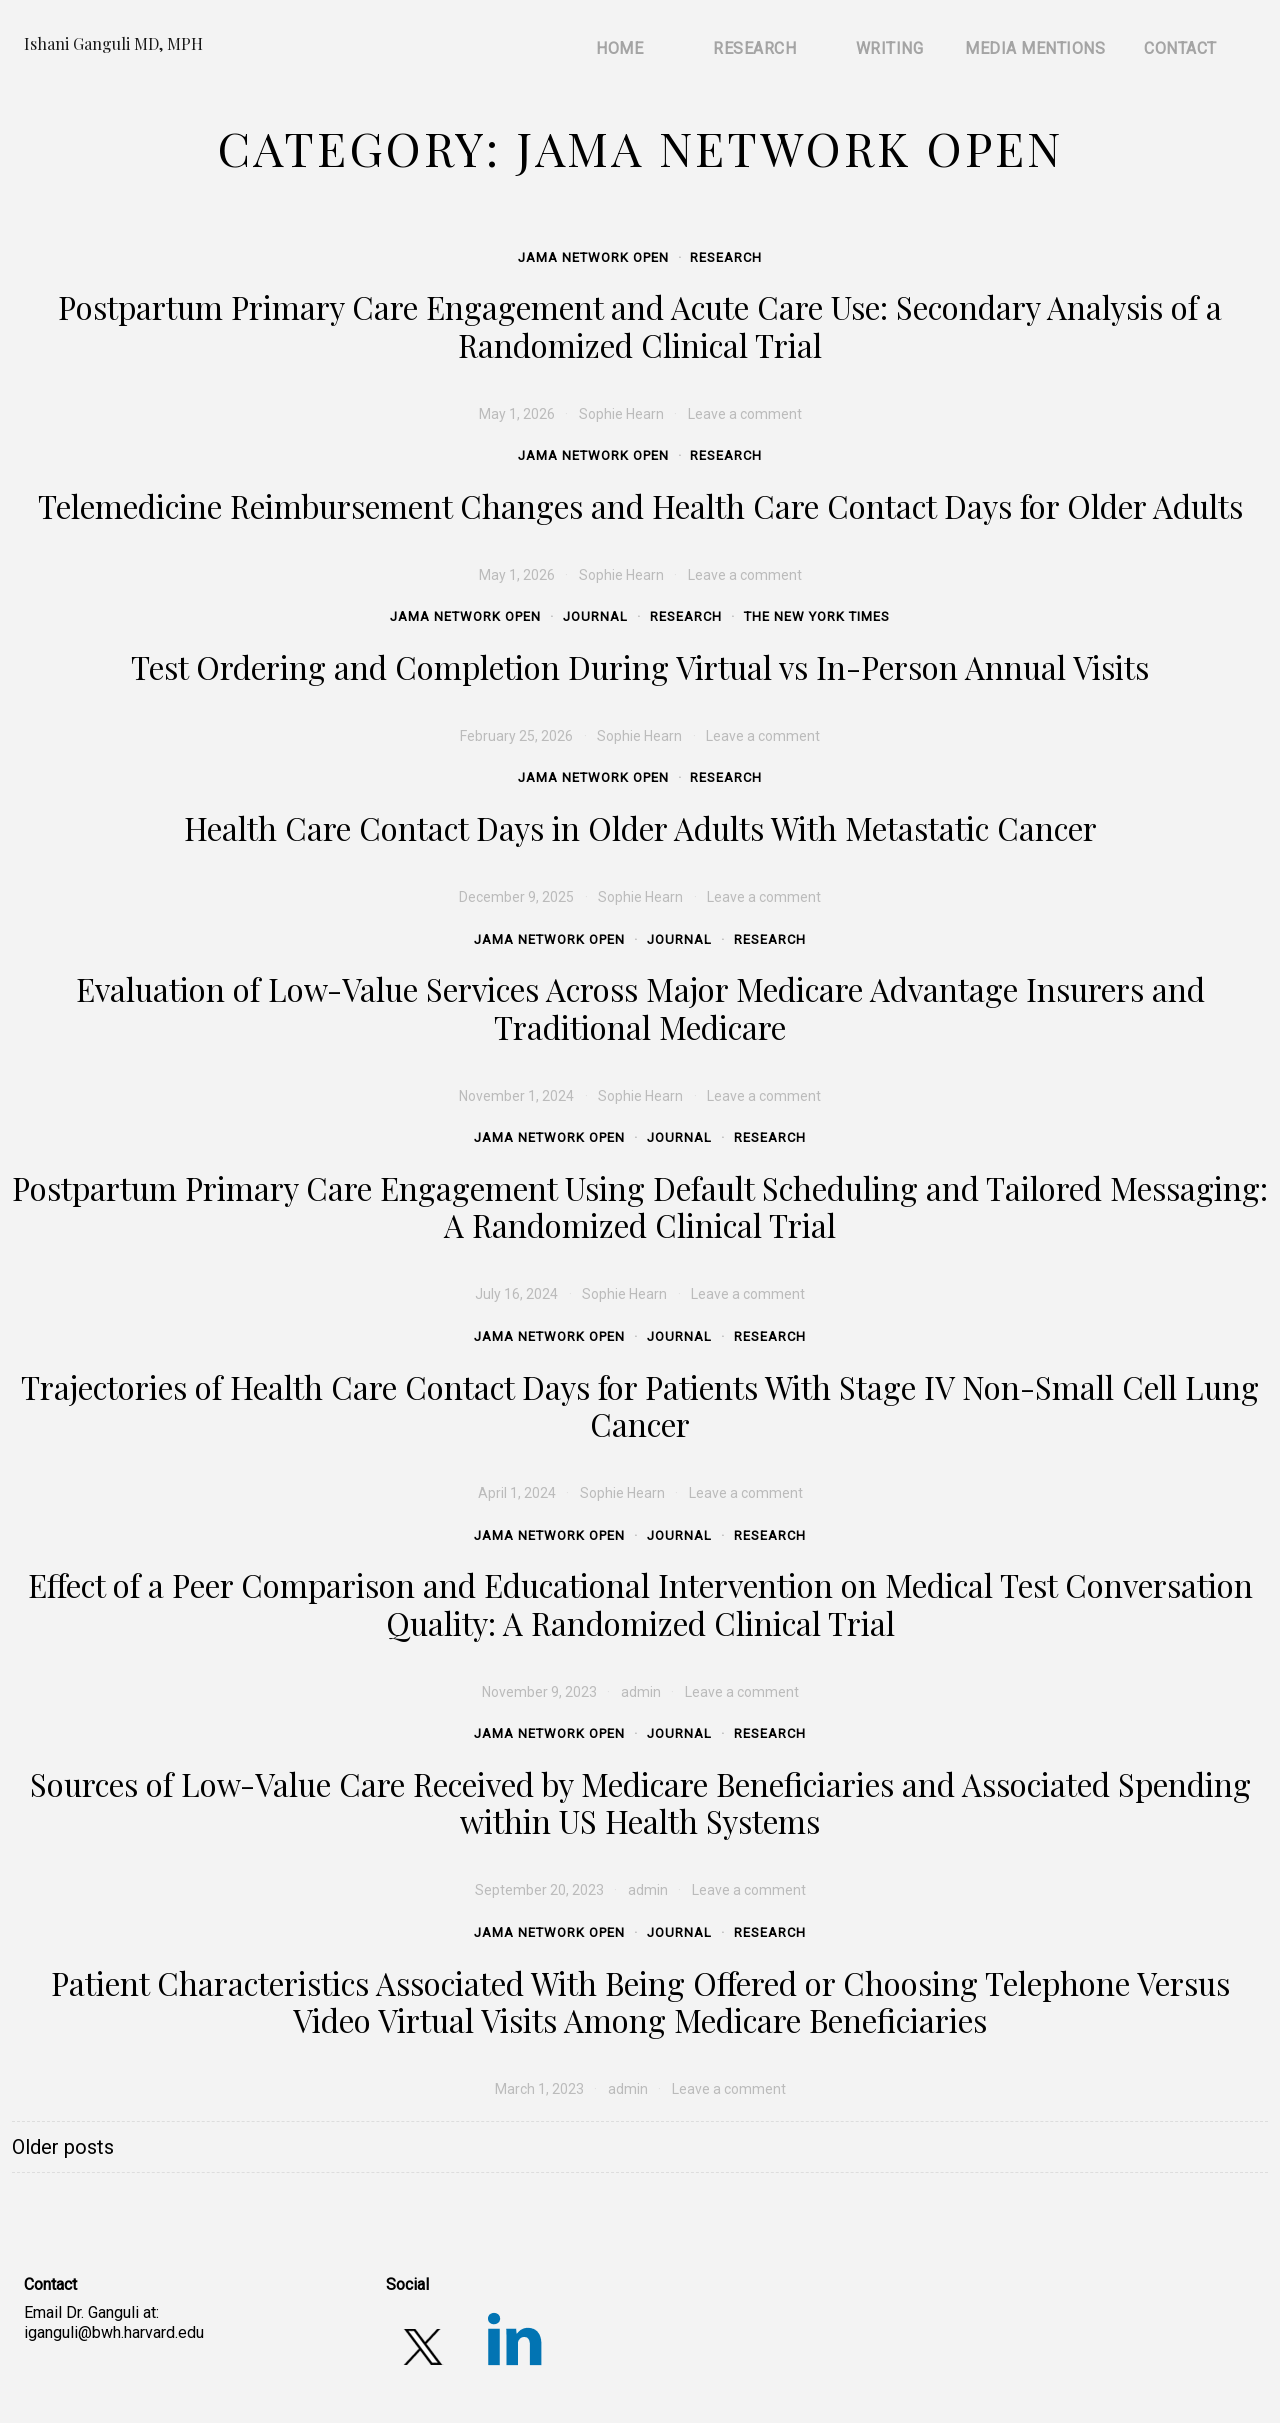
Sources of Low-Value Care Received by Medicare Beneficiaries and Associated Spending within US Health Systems (640, 1803)
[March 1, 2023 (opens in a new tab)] (539, 2089)
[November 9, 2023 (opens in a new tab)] (539, 1692)
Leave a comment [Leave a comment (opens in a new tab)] (745, 414)
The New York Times (817, 616)
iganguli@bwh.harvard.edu (114, 2332)
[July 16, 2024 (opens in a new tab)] (516, 1294)
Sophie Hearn (621, 414)
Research (726, 257)
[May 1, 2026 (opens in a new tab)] (517, 414)
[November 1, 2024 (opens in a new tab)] (516, 1096)
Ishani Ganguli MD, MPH (113, 43)
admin (641, 1692)
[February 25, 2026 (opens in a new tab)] (516, 736)
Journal (595, 616)
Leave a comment (749, 1890)
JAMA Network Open (593, 257)
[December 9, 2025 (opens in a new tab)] (516, 897)
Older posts (63, 2147)
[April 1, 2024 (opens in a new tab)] (517, 1493)
